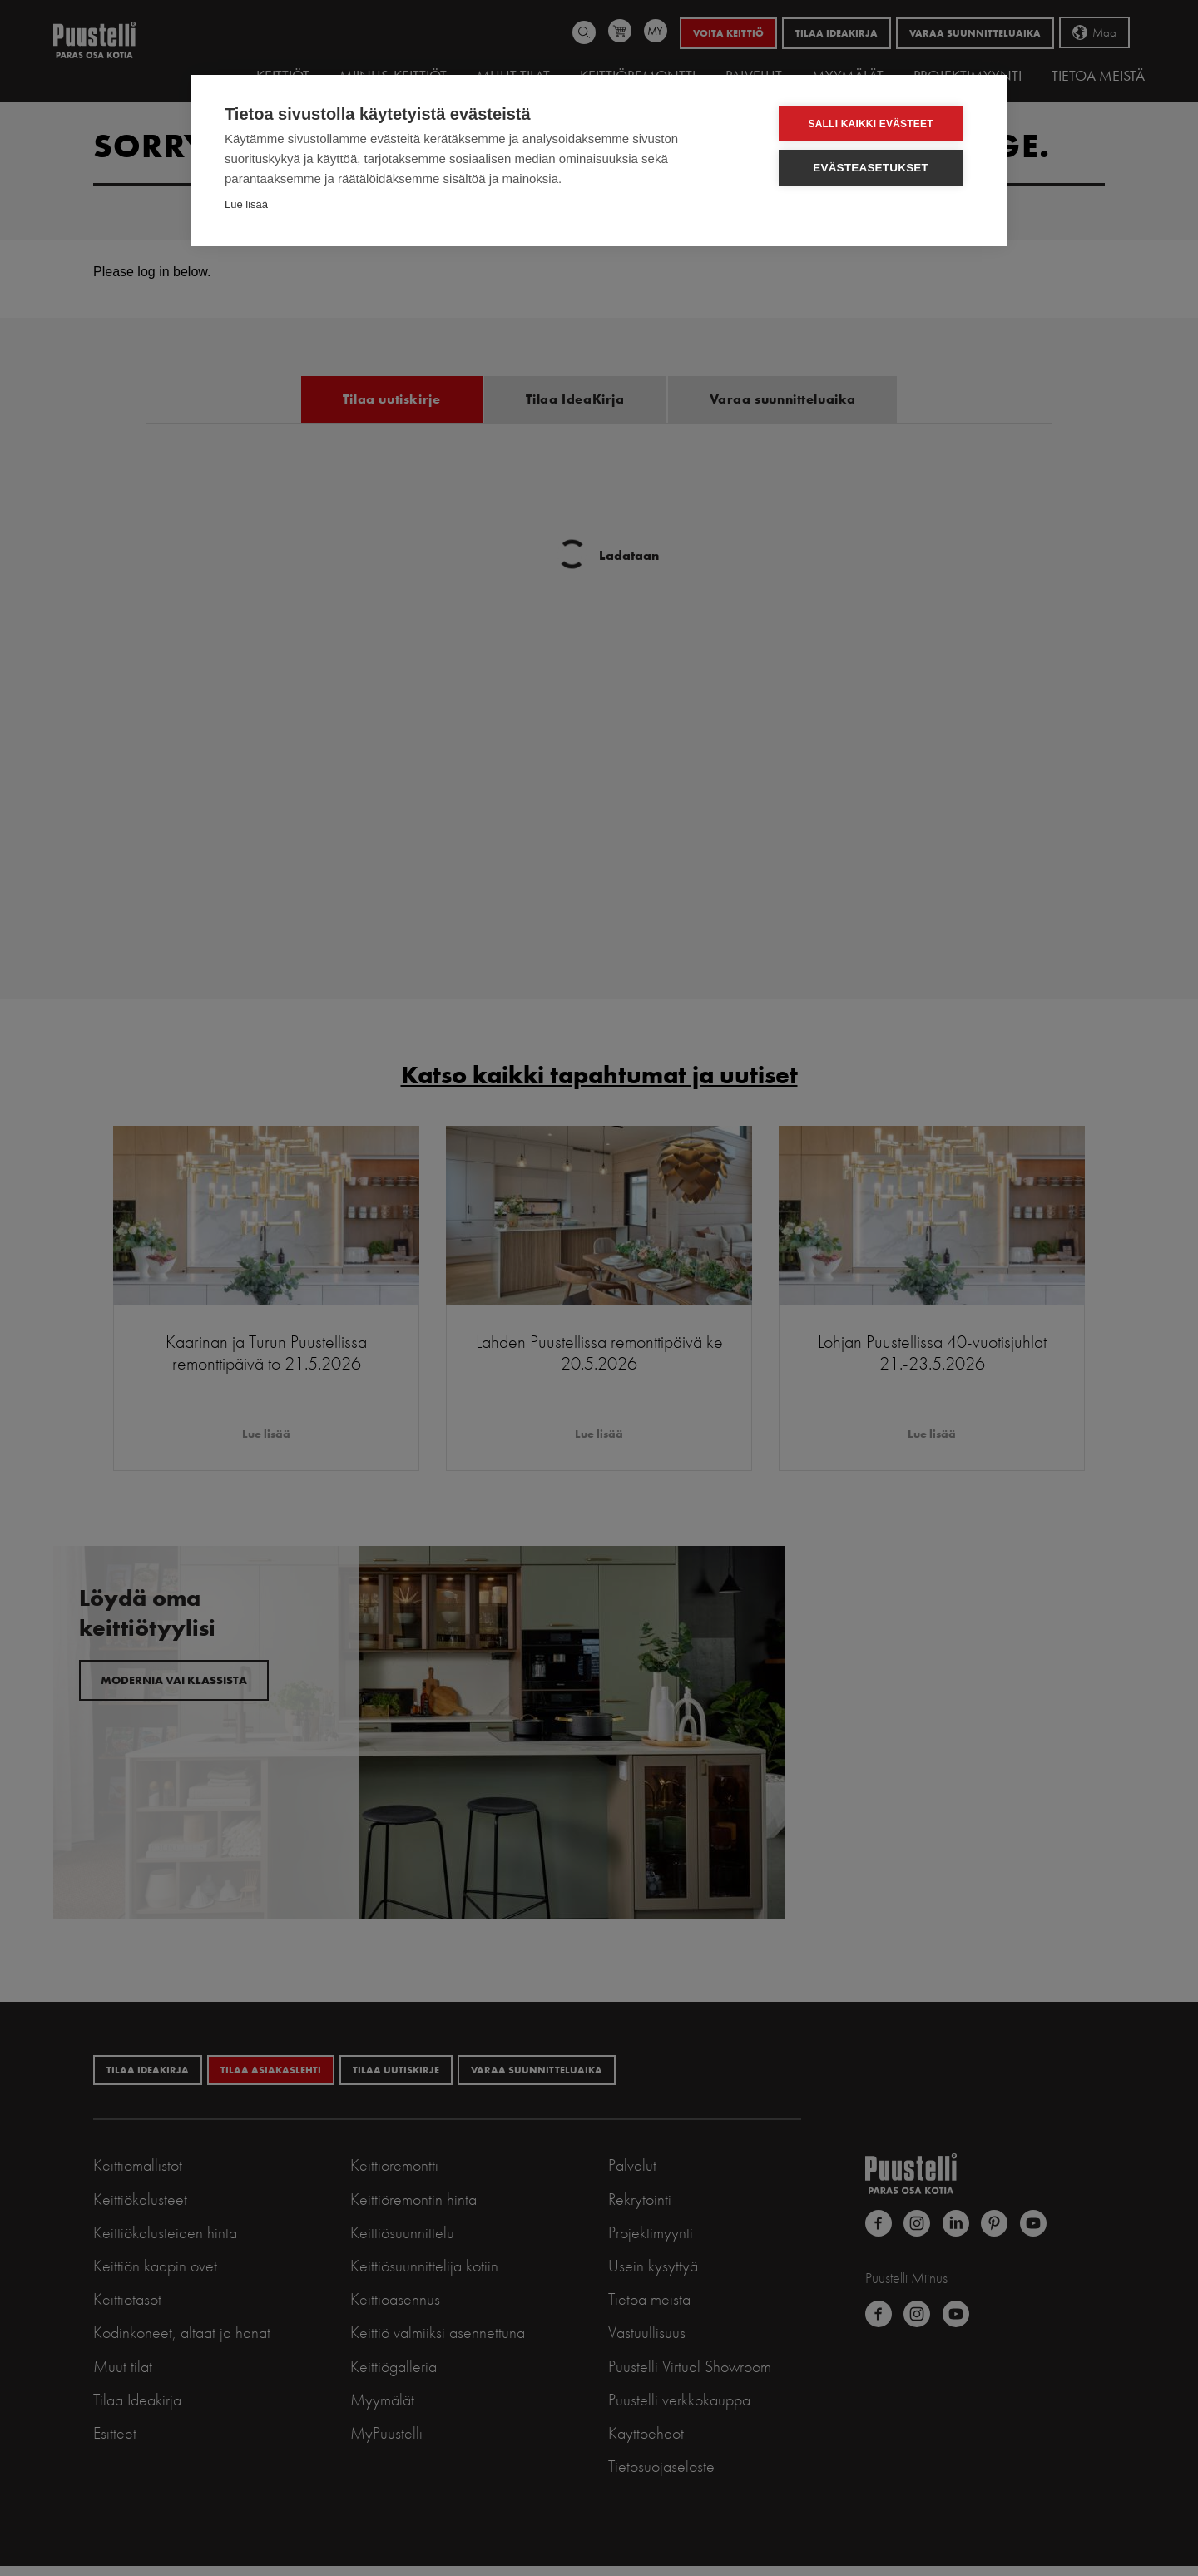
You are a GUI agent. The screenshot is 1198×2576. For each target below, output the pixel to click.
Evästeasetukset (875, 167)
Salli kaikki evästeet (874, 124)
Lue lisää (246, 204)
